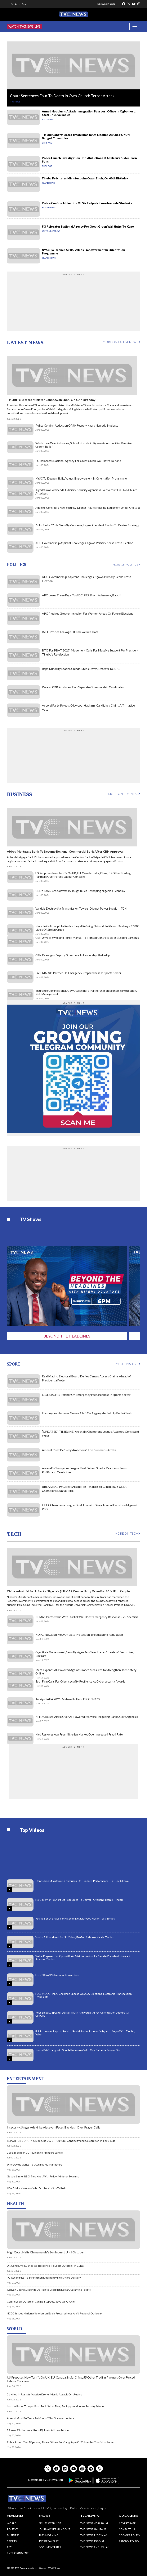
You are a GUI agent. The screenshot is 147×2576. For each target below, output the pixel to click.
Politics (13, 2529)
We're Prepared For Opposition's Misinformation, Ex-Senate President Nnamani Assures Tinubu (82, 1957)
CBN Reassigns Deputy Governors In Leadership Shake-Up (72, 955)
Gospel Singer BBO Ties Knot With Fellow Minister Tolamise (43, 2176)
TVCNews (15, 101)
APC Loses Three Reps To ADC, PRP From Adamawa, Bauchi (81, 595)
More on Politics (126, 564)
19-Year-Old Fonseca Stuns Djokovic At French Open (38, 2430)
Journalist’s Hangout (54, 2529)
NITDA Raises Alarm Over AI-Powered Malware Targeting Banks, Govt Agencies (86, 1716)
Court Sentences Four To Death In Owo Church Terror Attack (62, 95)
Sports (12, 2541)
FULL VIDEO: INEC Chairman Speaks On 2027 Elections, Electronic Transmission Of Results (83, 1995)
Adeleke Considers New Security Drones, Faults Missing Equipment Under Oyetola (87, 507)
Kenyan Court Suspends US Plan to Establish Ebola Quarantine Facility (49, 2289)
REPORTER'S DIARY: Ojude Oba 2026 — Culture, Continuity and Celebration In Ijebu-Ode (61, 2140)
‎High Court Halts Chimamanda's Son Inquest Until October (45, 2252)
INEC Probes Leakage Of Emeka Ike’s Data (70, 632)
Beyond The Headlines (66, 1336)
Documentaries (50, 2547)
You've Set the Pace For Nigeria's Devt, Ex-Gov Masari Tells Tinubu (75, 1918)
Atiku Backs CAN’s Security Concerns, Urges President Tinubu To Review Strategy (87, 525)
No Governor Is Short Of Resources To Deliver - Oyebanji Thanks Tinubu (79, 1899)
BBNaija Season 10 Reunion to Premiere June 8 (35, 2152)
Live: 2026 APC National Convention (57, 1975)
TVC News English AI (94, 2547)
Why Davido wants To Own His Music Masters (34, 2164)
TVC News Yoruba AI (94, 2523)
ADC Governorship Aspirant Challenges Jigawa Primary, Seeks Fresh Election (84, 543)
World (11, 2523)
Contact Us (127, 2529)
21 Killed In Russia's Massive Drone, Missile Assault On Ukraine (44, 2394)
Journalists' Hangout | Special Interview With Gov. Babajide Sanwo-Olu (77, 2050)
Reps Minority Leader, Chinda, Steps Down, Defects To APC (81, 668)
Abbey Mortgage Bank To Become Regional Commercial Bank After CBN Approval (65, 851)
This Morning (48, 2535)
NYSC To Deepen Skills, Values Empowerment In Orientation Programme (81, 478)
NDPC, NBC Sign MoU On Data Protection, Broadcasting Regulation (79, 1634)
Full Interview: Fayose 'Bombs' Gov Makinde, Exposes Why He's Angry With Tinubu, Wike (85, 2033)
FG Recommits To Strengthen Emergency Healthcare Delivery (44, 2277)
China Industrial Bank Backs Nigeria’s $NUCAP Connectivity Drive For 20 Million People (68, 1591)
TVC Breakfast (48, 2541)
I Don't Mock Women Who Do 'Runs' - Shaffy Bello (36, 2188)
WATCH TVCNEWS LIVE (24, 26)
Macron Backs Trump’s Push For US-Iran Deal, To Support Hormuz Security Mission (56, 2406)
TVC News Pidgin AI (93, 2535)
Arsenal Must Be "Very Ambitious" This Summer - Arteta (40, 2418)
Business (13, 2535)
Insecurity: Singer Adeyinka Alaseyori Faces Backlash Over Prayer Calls (53, 2127)
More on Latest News (121, 342)
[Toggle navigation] (134, 26)
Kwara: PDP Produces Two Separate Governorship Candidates (83, 687)
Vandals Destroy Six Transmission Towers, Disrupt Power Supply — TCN (81, 908)
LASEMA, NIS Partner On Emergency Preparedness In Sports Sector (78, 973)
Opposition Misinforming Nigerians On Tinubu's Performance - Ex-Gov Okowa (82, 1880)
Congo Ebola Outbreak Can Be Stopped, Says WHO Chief (41, 2301)
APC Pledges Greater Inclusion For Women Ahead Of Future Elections (87, 613)
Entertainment (18, 2553)
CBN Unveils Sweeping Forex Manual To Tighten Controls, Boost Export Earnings (87, 937)
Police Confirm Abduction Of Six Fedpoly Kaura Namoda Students (87, 203)
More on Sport (128, 1364)
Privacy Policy (129, 2541)
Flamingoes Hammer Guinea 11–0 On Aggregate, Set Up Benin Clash (86, 1413)
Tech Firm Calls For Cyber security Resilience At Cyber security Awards (80, 1681)
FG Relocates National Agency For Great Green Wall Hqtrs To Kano (88, 226)
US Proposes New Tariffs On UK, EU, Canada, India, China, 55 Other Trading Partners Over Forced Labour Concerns (83, 874)
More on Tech (127, 1533)
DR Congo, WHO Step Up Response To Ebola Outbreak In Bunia (45, 2265)
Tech (10, 2547)
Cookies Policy (129, 2535)
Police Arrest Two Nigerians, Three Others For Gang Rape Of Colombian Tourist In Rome (60, 2442)
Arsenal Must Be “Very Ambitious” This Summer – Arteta (79, 1450)
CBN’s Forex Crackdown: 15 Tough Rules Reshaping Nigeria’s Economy (80, 891)
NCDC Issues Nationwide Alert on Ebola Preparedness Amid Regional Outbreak (54, 2313)
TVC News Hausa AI (93, 2529)
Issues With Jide (50, 2523)
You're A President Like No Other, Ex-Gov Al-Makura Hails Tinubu (74, 1937)
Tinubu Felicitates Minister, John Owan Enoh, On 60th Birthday (85, 178)
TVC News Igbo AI (92, 2541)
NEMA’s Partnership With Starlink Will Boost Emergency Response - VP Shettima (86, 1617)
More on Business (124, 793)
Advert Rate (21, 4)
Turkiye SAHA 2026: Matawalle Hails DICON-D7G (67, 1699)
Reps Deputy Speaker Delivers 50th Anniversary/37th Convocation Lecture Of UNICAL (82, 2014)
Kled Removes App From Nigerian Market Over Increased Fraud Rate (79, 1734)
